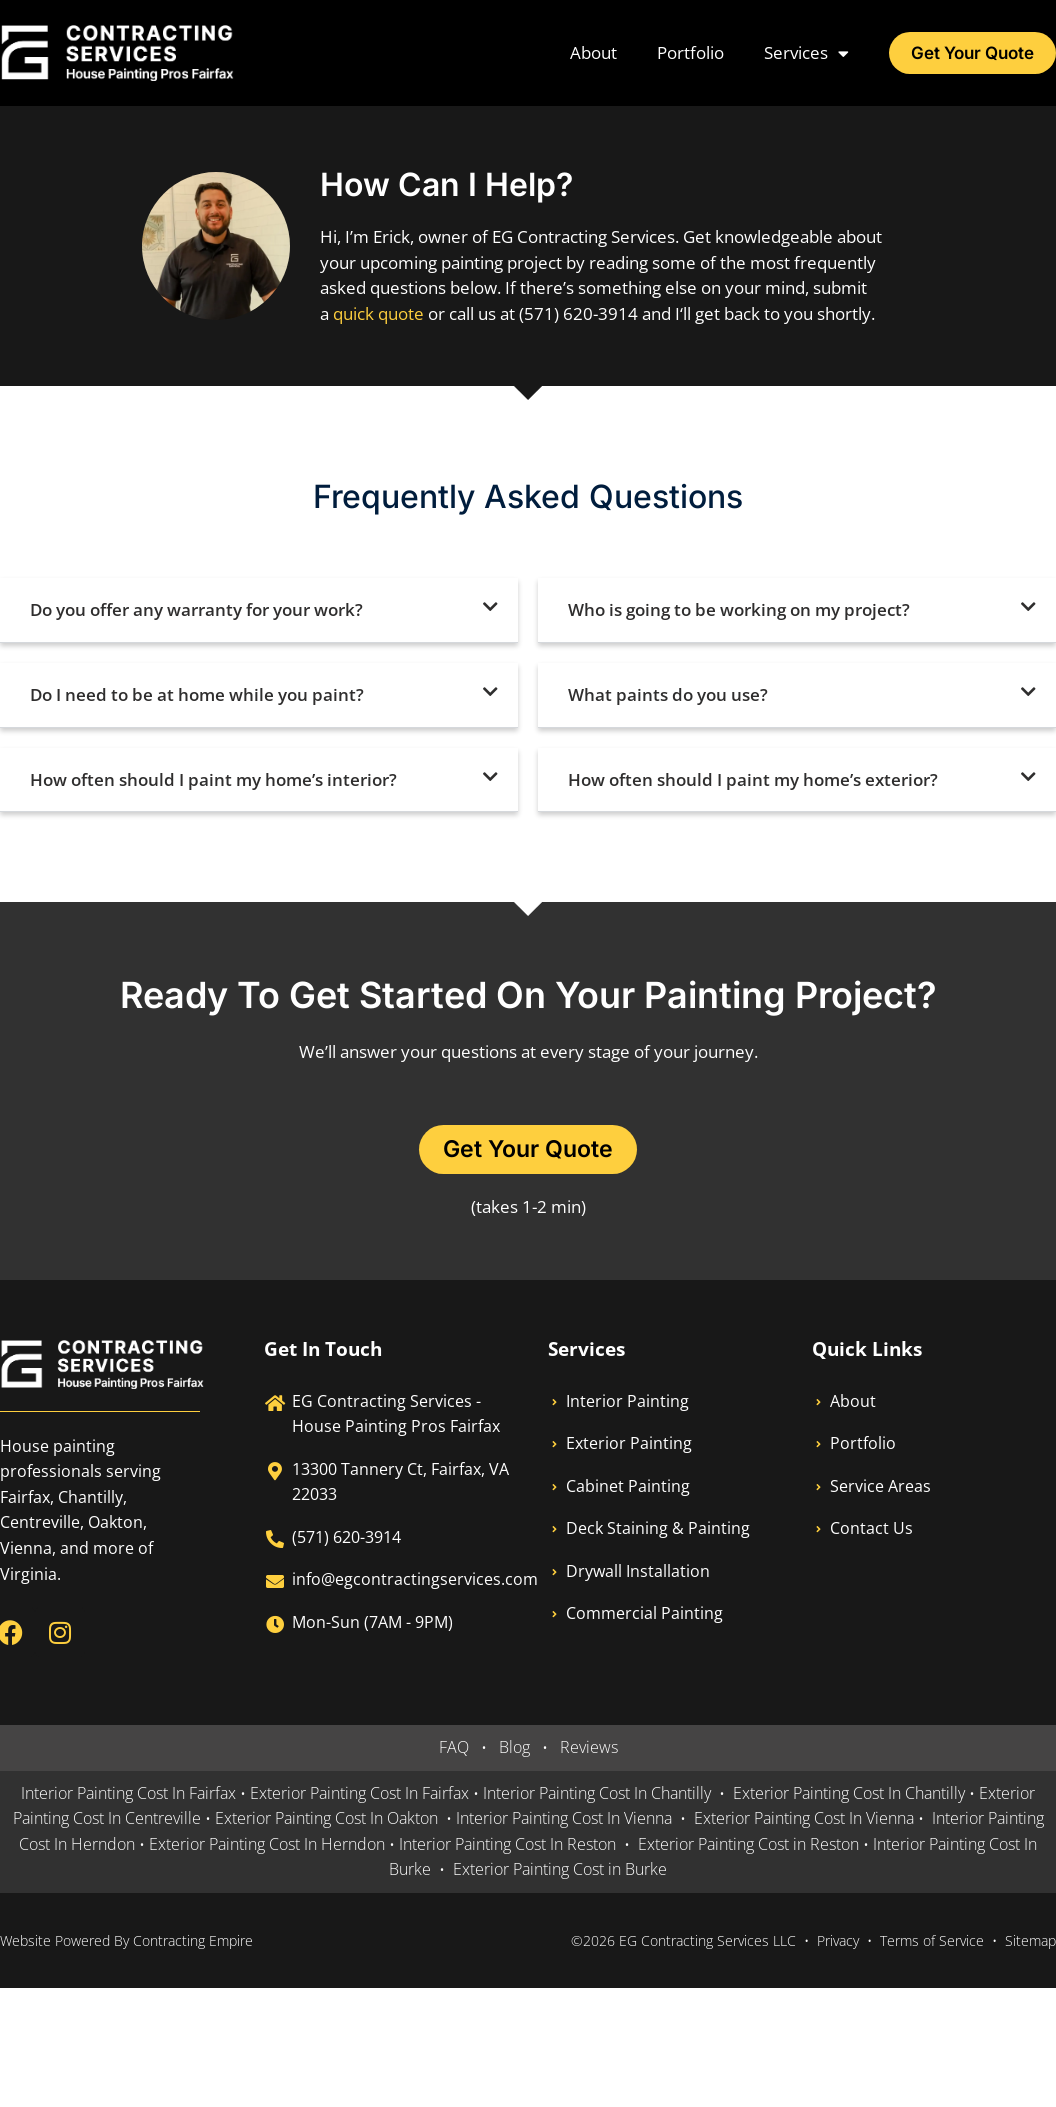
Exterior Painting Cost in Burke (560, 1870)
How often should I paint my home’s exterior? (753, 779)
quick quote (378, 313)
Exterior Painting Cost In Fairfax (359, 1794)
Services (802, 53)
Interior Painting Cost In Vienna (564, 1819)
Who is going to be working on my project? (739, 609)
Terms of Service (932, 1941)
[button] (259, 610)
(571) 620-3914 (346, 1538)
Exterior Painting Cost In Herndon (265, 1845)
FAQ (454, 1748)
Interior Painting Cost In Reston (507, 1845)
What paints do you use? (668, 694)
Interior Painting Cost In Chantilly (597, 1794)
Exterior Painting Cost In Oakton (326, 1819)
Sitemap (1030, 1941)
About (589, 52)
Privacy (838, 1941)
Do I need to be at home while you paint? (197, 694)
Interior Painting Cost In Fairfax (128, 1794)
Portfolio (686, 52)
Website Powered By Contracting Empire (126, 1941)
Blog (514, 1748)
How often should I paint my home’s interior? (213, 779)
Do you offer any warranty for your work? (196, 609)
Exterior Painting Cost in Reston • (755, 1845)
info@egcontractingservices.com (415, 1580)
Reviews (589, 1748)
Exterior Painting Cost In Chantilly (849, 1794)
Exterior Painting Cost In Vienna (804, 1819)
